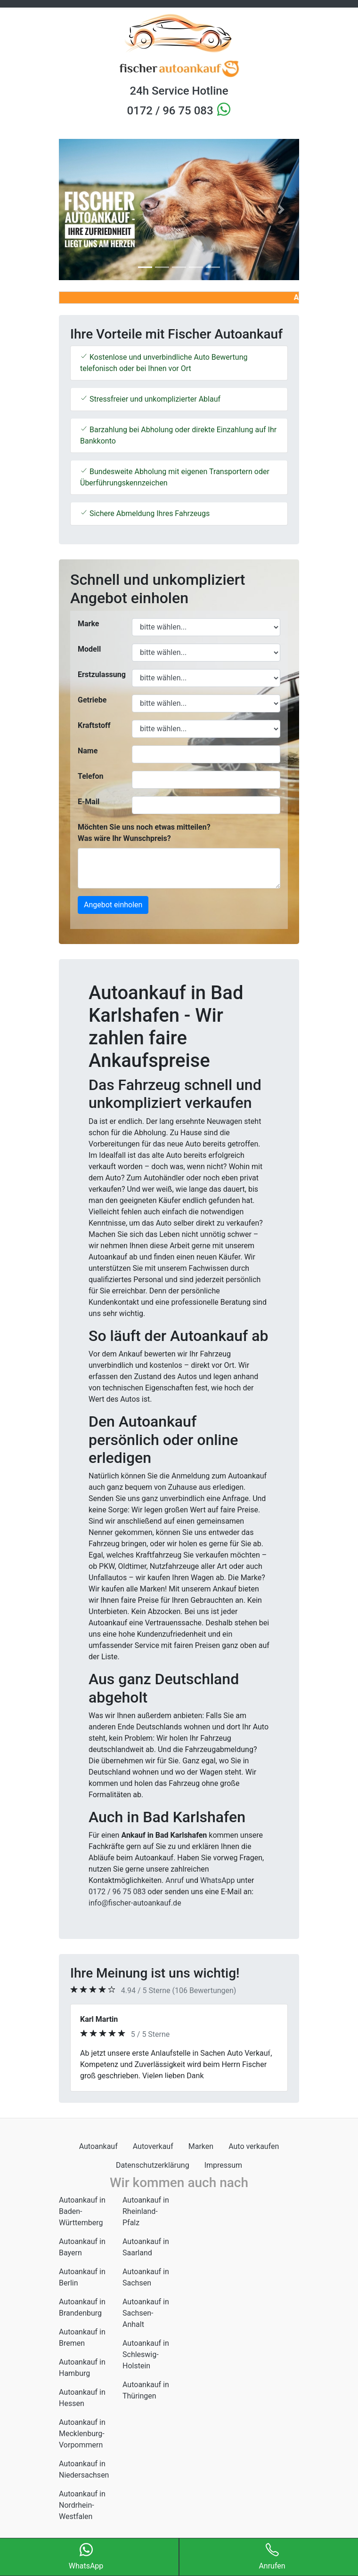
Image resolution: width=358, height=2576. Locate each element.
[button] (77, 209)
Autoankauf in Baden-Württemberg (82, 2211)
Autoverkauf (153, 2146)
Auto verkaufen (253, 2146)
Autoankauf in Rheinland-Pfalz (145, 2211)
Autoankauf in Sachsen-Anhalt (145, 2313)
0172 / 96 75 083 (171, 110)
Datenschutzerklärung (152, 2165)
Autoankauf (98, 2146)
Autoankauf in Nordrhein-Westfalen (82, 2505)
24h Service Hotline (179, 90)
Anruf (174, 1880)
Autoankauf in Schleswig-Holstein (145, 2354)
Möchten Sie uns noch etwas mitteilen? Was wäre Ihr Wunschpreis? (144, 833)
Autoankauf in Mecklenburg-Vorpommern (82, 2433)
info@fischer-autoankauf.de (135, 1902)
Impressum (223, 2165)
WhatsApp (217, 1880)
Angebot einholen (113, 904)
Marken (200, 2146)
